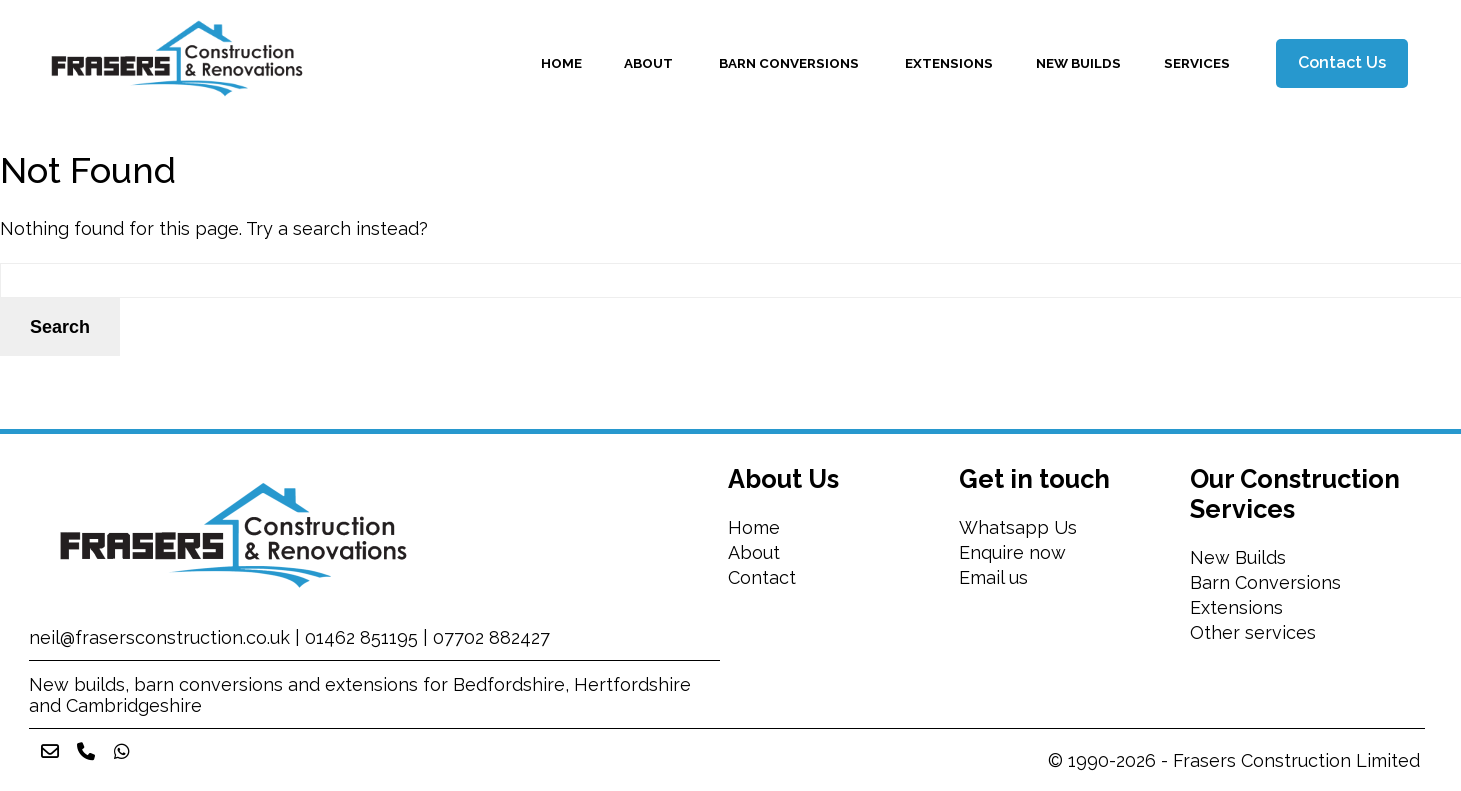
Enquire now (1012, 552)
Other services (1255, 632)
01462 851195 (361, 637)
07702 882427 (491, 637)
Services (1197, 63)
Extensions (949, 63)
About (650, 63)
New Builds (1078, 63)
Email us (993, 577)
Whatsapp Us (1018, 527)
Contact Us (1342, 62)
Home (561, 63)
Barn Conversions (790, 63)
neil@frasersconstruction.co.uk (159, 637)
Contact (762, 577)
